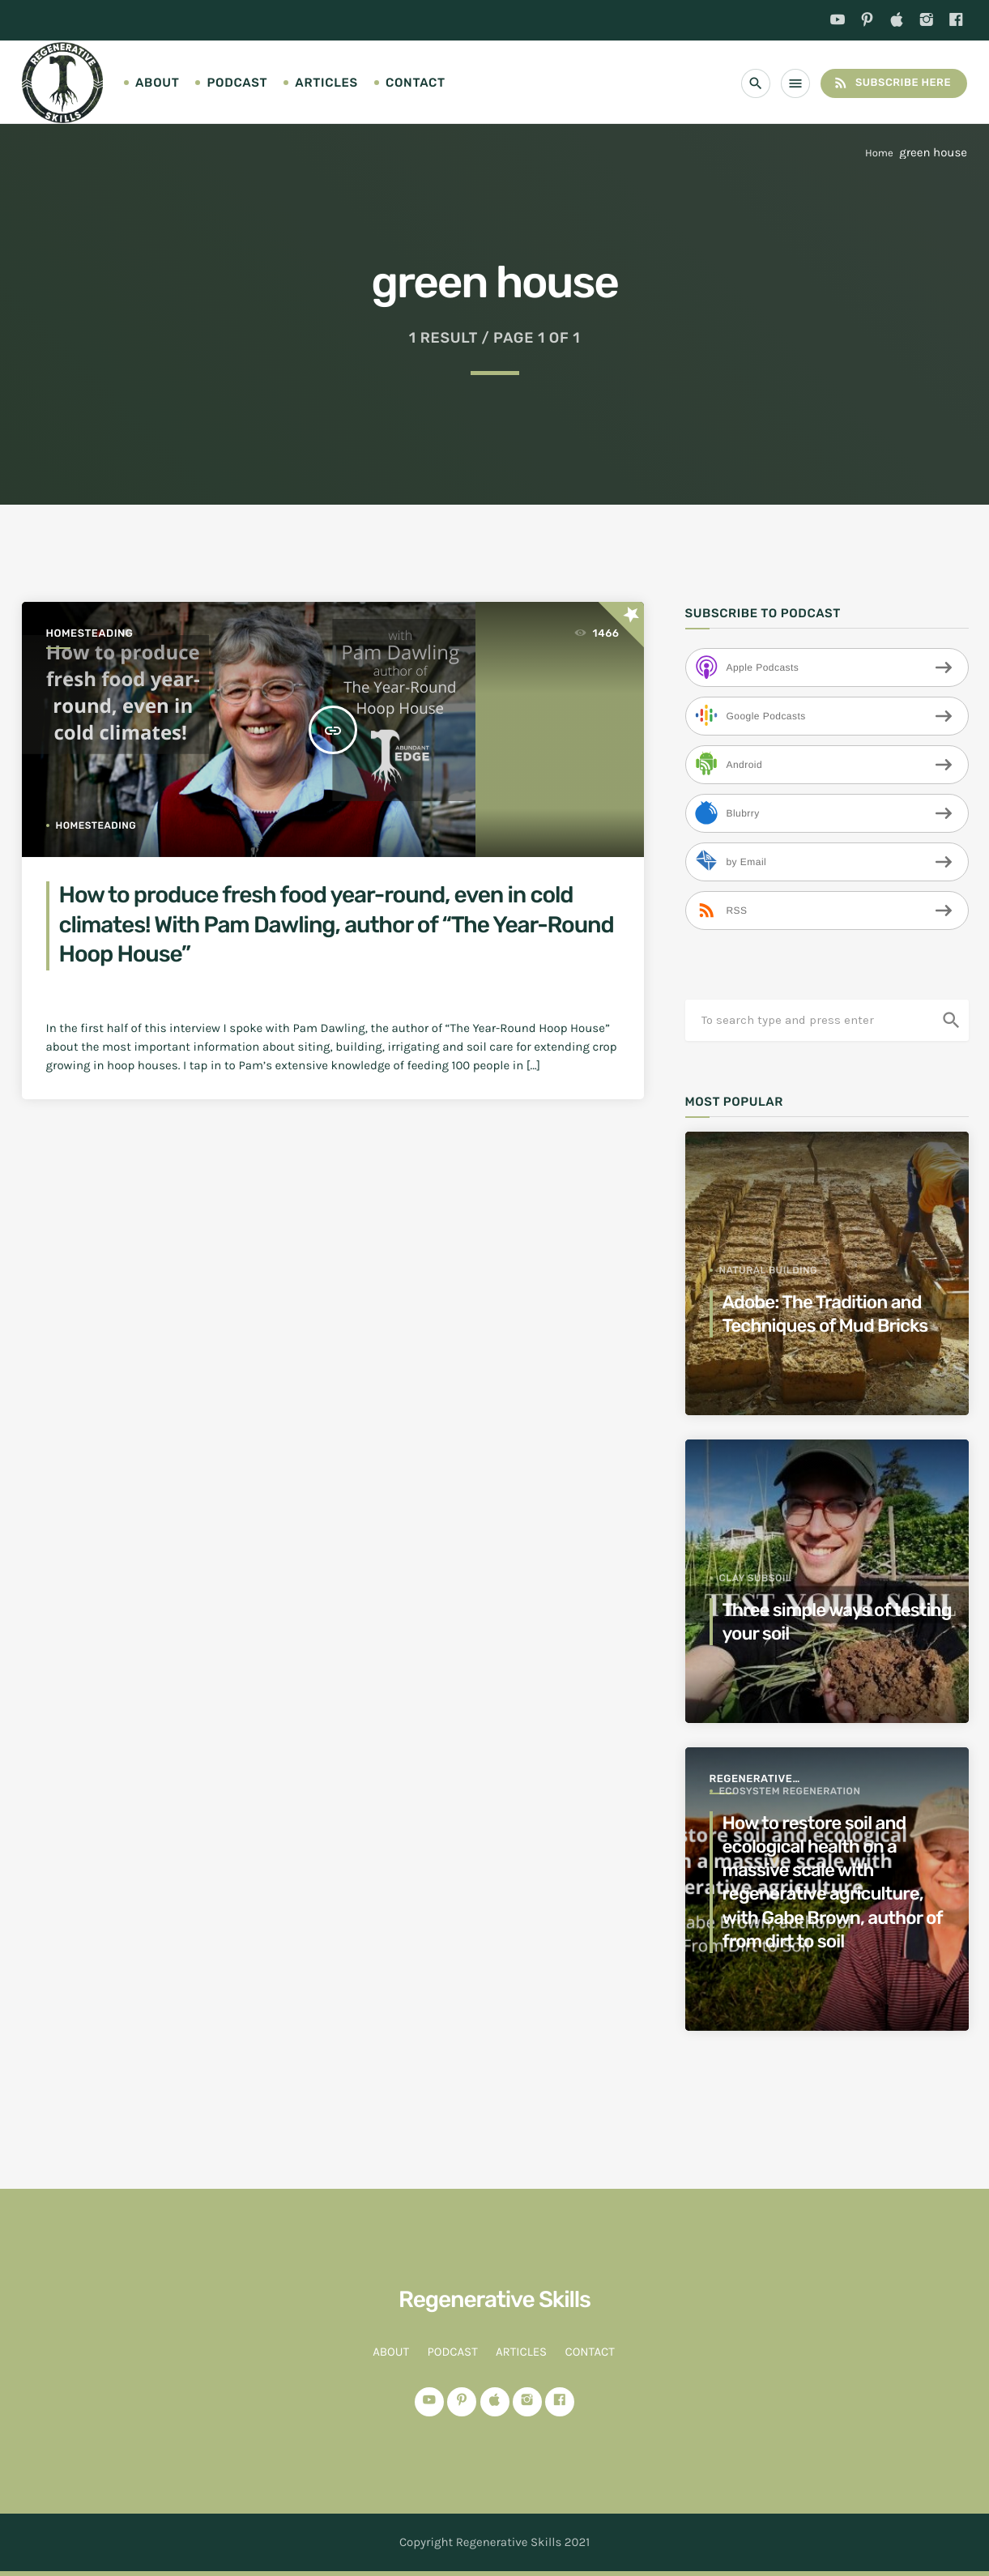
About (157, 82)
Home (879, 153)
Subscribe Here (892, 83)
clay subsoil (755, 1578)
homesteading (96, 825)
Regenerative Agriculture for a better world (765, 1780)
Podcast (237, 82)
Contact (415, 82)
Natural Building (768, 1270)
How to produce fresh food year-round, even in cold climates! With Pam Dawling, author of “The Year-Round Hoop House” (336, 925)
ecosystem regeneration (790, 1791)
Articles (326, 82)
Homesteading (90, 634)
